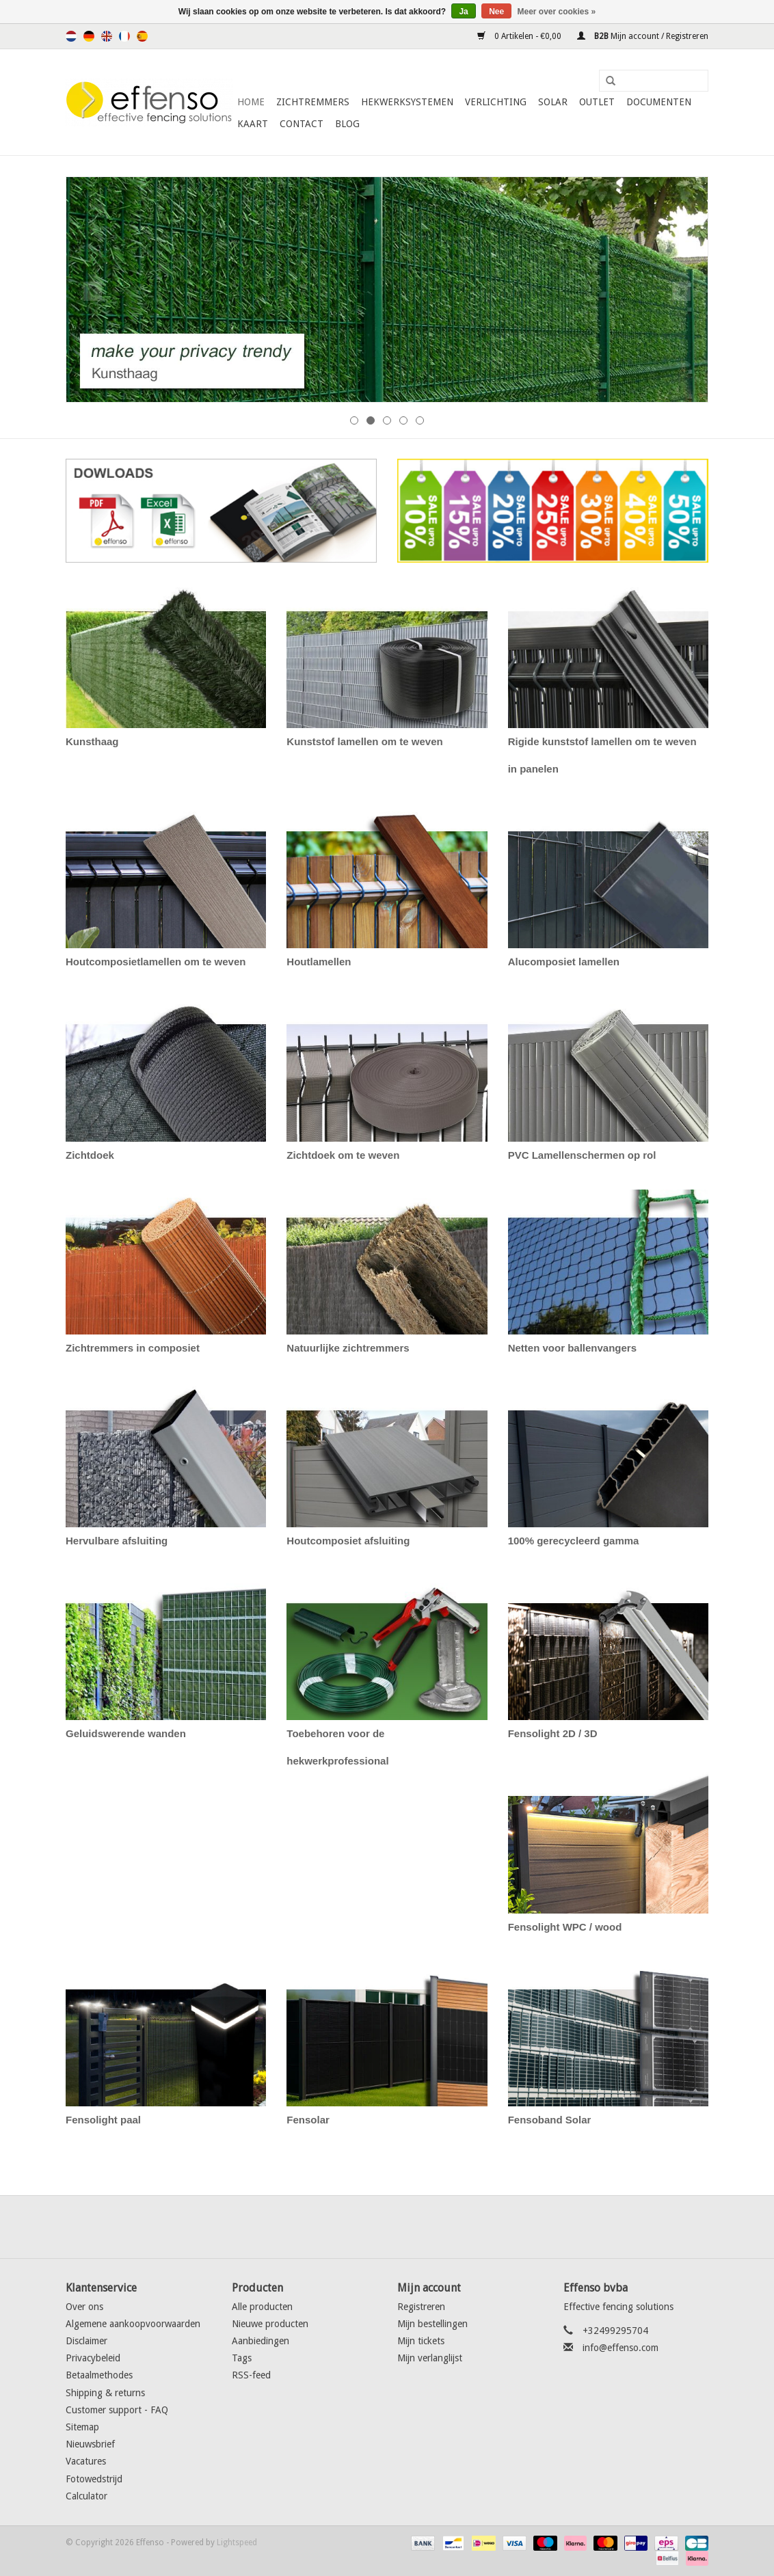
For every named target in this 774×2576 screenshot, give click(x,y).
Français (124, 36)
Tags (242, 2357)
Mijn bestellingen (432, 2323)
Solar (553, 101)
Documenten (658, 101)
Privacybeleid (93, 2357)
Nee (496, 11)
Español (142, 36)
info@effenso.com (620, 2347)
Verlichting (495, 101)
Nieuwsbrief (90, 2444)
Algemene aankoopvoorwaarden (133, 2323)
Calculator (86, 2496)
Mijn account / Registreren (642, 36)
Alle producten (262, 2306)
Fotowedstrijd (94, 2478)
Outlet (597, 101)
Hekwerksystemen (407, 101)
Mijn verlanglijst (429, 2357)
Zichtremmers (312, 101)
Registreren (421, 2306)
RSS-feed (251, 2375)
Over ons (84, 2306)
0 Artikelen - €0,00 (520, 36)
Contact (301, 123)
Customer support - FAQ (117, 2409)
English (106, 36)
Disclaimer (86, 2340)
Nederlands (71, 36)
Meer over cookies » (557, 11)
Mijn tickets (420, 2340)
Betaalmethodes (99, 2375)
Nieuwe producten (270, 2323)
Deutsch (88, 36)
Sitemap (82, 2426)
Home (251, 101)
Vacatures (86, 2461)
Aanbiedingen (260, 2340)
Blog (347, 123)
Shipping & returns (105, 2392)
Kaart (252, 123)
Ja (463, 11)
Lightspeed (237, 2542)
